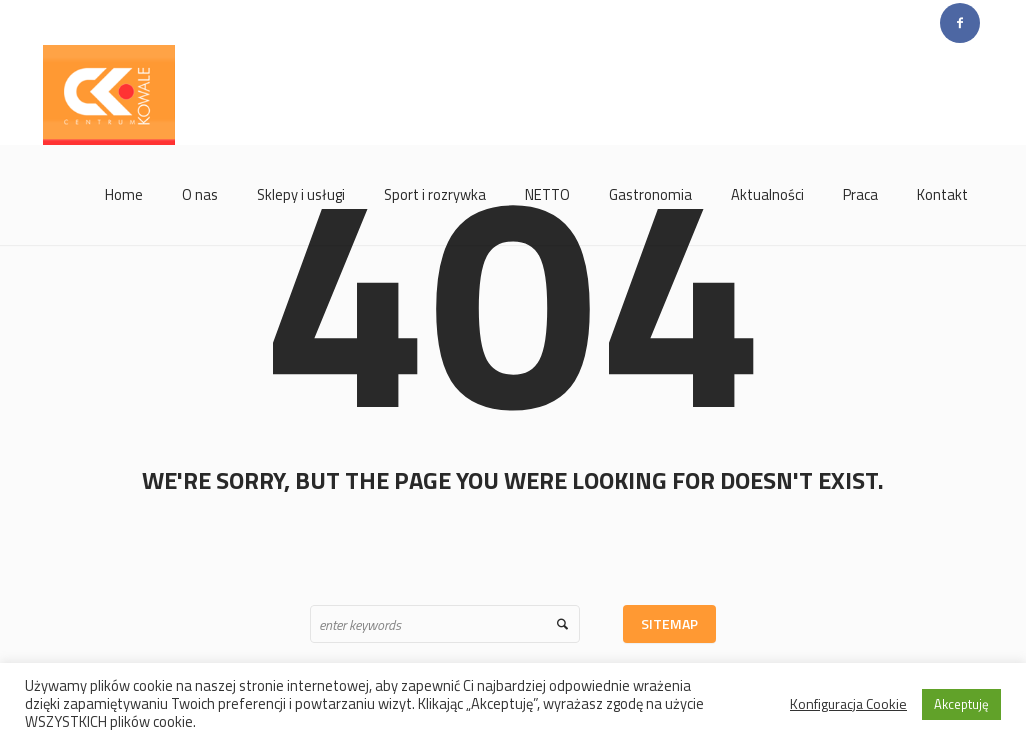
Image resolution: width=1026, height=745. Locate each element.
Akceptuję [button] (961, 704)
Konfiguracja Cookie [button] (848, 704)
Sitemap (669, 623)
